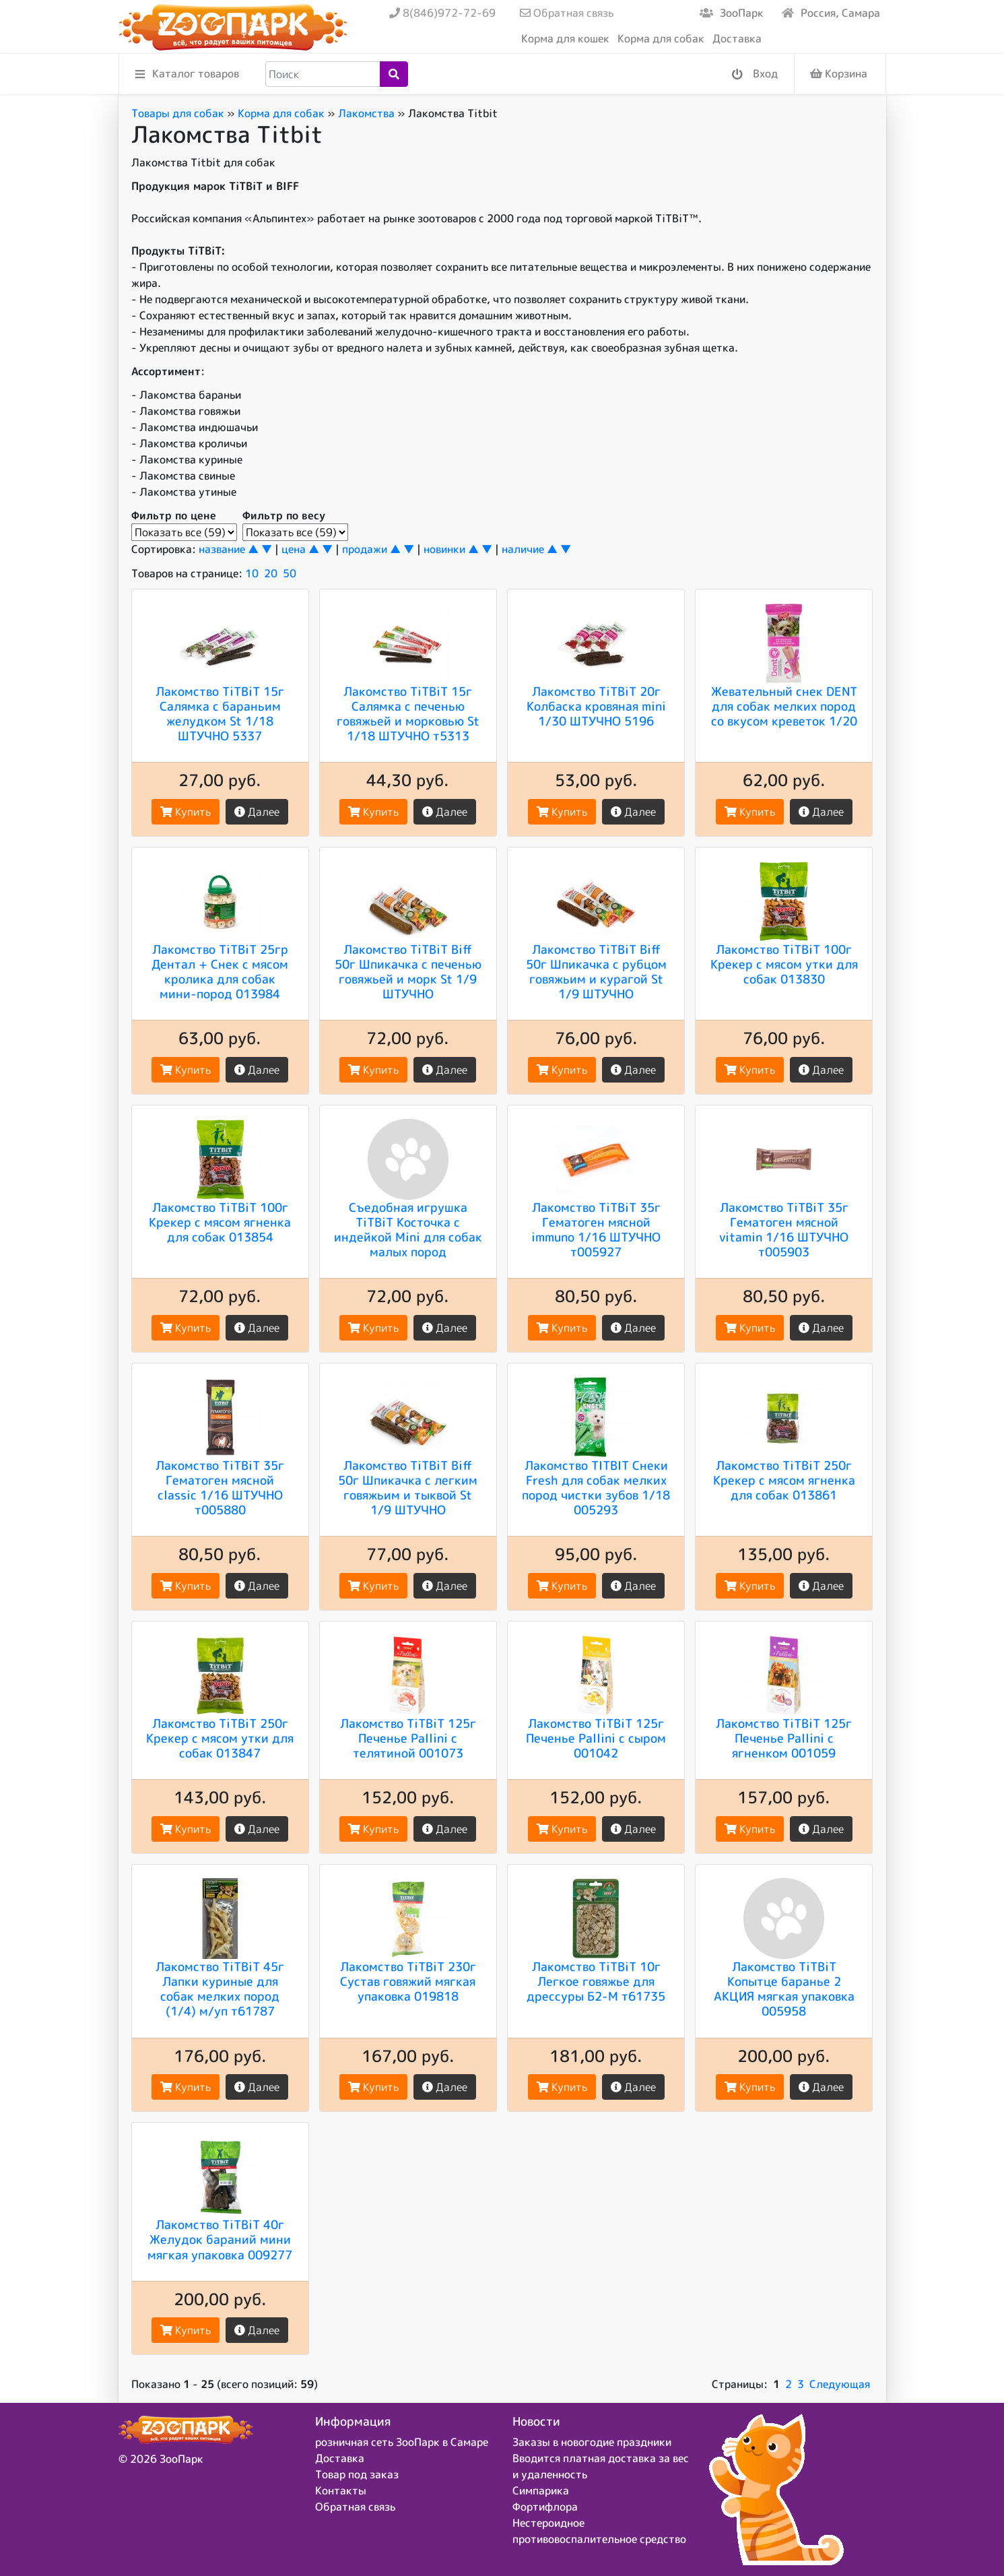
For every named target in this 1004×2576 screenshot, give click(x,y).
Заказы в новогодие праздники (591, 2442)
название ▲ (229, 549)
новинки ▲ (451, 549)
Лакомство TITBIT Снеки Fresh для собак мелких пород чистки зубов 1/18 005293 (596, 1487)
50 (289, 573)
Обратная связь (566, 12)
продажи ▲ (371, 549)
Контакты (340, 2490)
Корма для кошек (565, 38)
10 (252, 573)
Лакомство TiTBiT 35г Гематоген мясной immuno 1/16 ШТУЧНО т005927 (596, 1229)
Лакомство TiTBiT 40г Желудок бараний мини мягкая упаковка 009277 (219, 2239)
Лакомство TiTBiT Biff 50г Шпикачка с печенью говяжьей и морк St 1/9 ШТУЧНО (408, 971)
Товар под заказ (357, 2474)
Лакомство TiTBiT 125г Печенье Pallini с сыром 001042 (596, 1738)
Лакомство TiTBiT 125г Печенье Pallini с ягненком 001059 (784, 1738)
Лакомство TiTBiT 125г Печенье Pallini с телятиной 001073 (408, 1738)
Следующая (839, 2384)
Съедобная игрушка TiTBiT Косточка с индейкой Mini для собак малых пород (408, 1229)
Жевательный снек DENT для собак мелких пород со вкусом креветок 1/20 (784, 706)
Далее (256, 811)
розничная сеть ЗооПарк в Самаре (401, 2442)
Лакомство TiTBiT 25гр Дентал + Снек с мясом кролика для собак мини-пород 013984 (220, 971)
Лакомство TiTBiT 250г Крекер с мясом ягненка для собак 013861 (784, 1480)
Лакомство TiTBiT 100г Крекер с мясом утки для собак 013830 (784, 964)
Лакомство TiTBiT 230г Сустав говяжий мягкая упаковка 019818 (408, 1981)
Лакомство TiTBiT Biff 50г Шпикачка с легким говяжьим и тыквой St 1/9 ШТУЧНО (407, 1487)
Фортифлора (545, 2506)
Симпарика (540, 2490)
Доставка (737, 38)
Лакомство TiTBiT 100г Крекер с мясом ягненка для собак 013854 (220, 1222)
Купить (185, 811)
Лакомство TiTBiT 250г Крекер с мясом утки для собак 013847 (220, 1738)
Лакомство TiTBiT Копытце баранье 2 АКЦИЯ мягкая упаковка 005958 (784, 1989)
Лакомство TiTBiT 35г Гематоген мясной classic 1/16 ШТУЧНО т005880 (220, 1487)
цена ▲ (300, 549)
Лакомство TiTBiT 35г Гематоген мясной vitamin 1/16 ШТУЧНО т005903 (783, 1229)
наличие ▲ (530, 549)
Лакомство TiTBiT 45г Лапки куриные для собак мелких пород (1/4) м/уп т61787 (220, 1989)
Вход (755, 74)
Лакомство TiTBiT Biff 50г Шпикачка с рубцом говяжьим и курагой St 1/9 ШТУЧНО (596, 971)
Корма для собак (660, 38)
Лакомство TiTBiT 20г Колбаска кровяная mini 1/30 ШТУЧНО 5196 (596, 706)
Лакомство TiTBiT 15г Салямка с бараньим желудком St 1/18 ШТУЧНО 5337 (220, 713)
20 (270, 573)
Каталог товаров (187, 74)
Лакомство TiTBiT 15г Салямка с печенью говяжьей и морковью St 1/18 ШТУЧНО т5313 (408, 713)
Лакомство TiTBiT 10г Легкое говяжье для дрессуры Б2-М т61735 (596, 1981)
